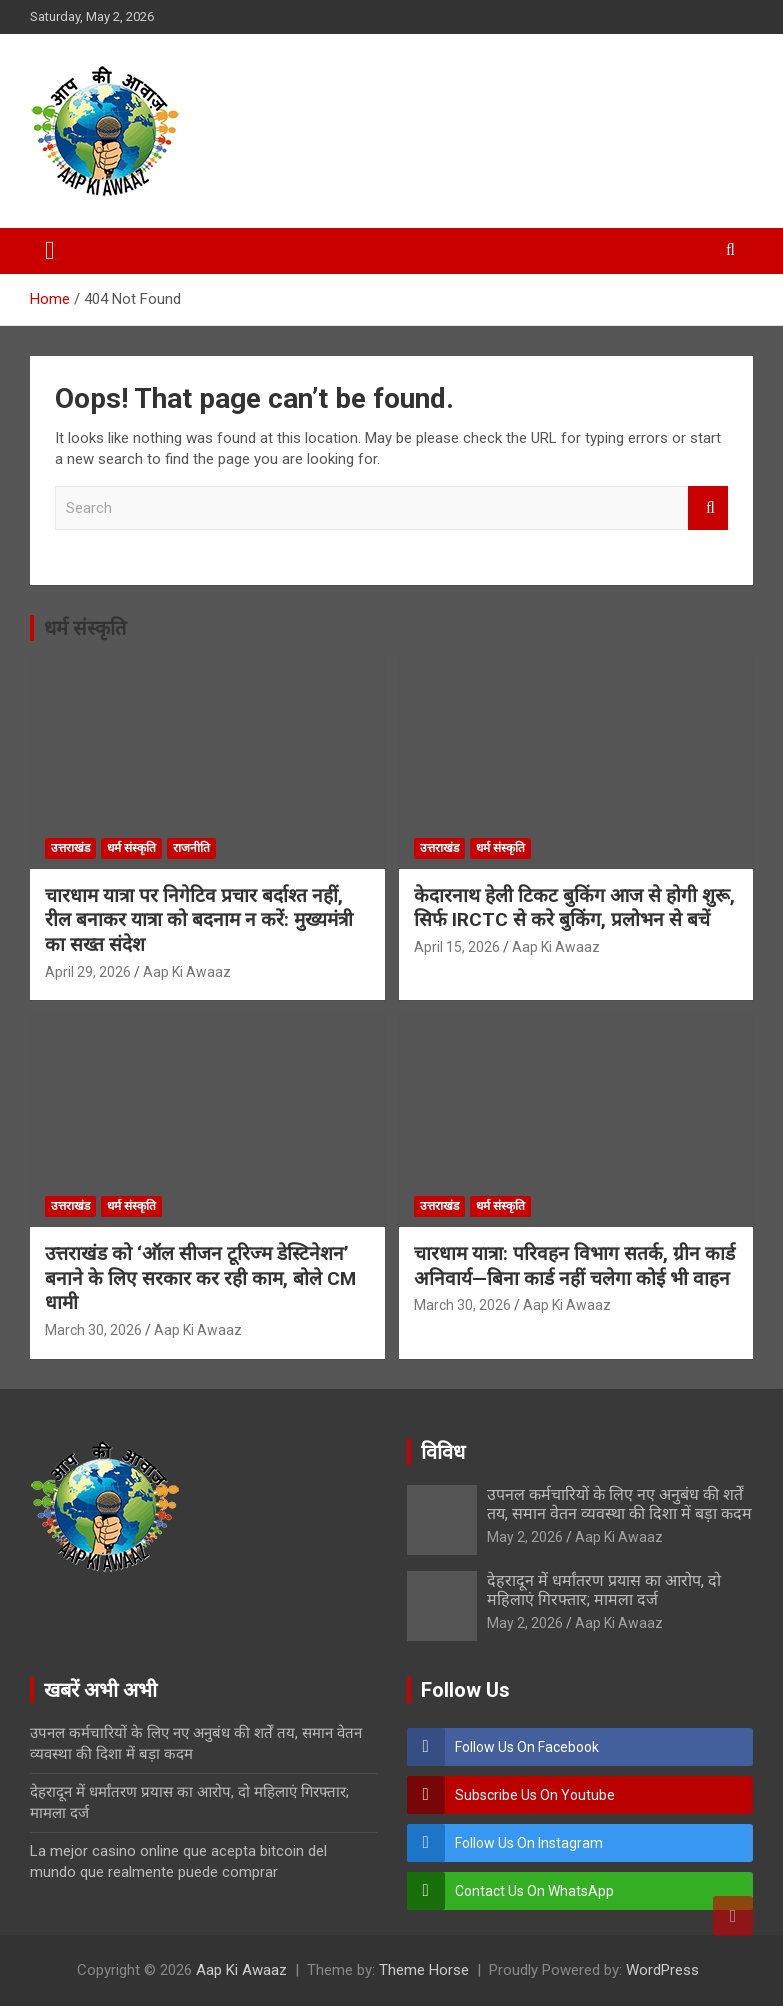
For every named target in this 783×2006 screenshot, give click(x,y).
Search (708, 508)
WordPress (662, 1970)
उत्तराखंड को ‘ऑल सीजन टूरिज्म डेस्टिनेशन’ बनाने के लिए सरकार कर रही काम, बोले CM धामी (200, 1278)
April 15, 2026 (457, 947)
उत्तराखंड (70, 848)
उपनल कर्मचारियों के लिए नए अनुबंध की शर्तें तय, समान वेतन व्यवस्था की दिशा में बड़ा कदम (619, 1504)
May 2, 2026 (525, 1537)
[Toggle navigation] (50, 251)
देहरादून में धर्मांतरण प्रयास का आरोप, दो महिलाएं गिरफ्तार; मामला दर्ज (604, 1590)
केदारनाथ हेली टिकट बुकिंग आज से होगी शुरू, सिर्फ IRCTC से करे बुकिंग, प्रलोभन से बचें (574, 908)
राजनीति (191, 848)
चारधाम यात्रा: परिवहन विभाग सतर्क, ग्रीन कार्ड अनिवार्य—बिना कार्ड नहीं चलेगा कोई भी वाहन (574, 1266)
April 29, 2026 (88, 972)
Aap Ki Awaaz (187, 972)
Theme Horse (424, 1970)
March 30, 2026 (93, 1330)
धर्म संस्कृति (85, 628)
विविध (443, 1452)
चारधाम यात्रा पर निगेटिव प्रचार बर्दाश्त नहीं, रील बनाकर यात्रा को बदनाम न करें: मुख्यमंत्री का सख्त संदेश (199, 920)
